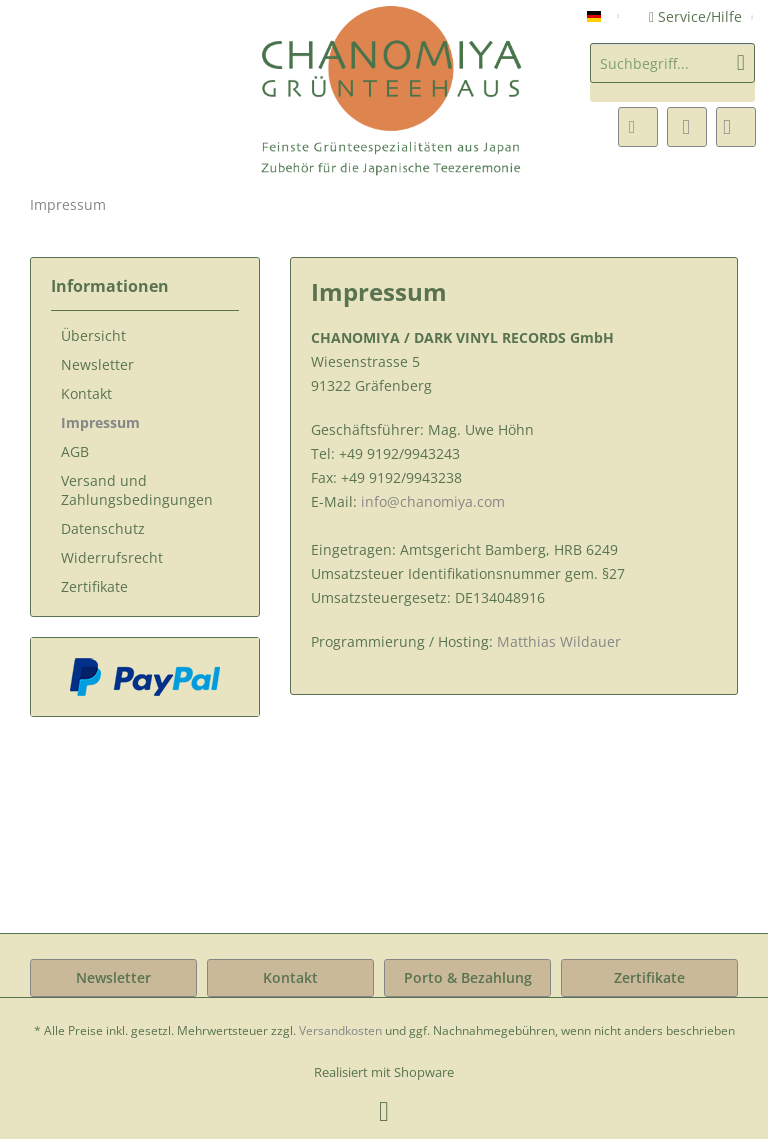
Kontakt (86, 393)
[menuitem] (672, 72)
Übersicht (93, 335)
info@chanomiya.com (433, 501)
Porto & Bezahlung (468, 977)
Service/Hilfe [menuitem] (697, 16)
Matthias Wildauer (559, 641)
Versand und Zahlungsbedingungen (137, 490)
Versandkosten (340, 1030)
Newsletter (97, 364)
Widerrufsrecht (112, 557)
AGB (75, 451)
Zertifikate (94, 586)
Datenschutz (103, 528)
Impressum (100, 422)
